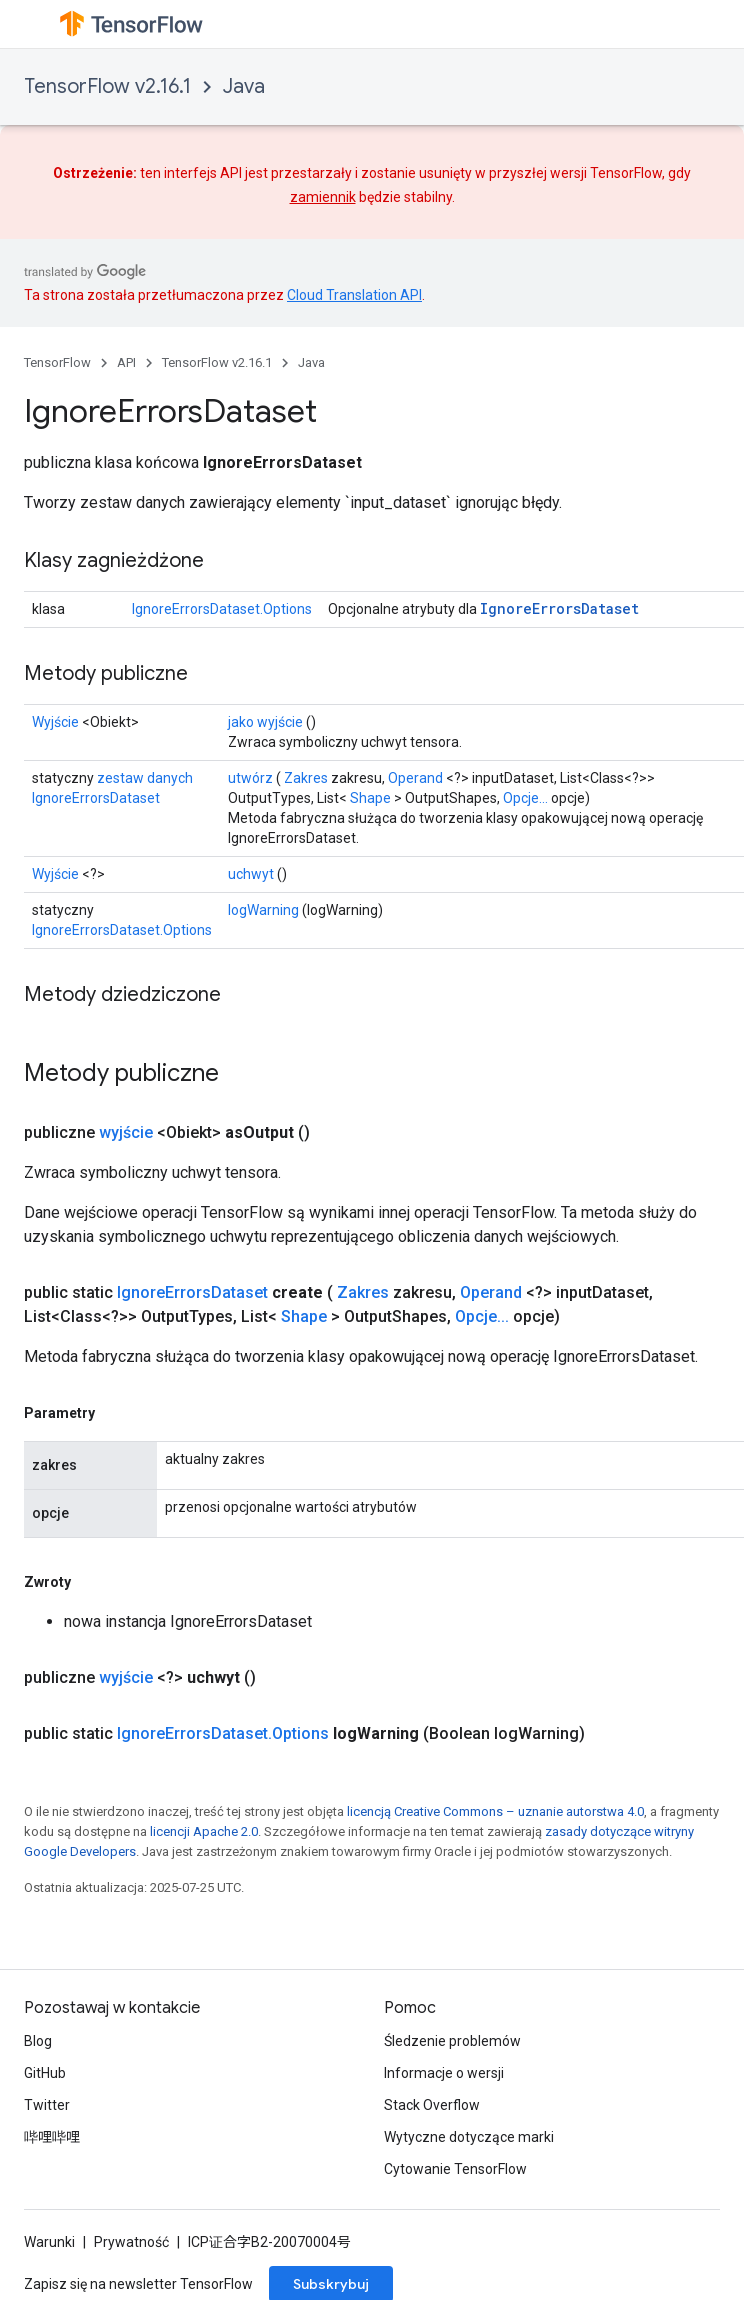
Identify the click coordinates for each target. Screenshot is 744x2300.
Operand (415, 778)
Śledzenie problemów (452, 2041)
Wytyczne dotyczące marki (469, 2137)
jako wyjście (265, 722)
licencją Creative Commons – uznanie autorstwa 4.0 (495, 1811)
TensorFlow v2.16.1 (107, 86)
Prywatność (131, 2242)
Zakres (306, 778)
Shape (370, 798)
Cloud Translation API (354, 295)
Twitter (47, 2105)
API (126, 362)
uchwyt (251, 874)
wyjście (126, 1132)
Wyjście (55, 722)
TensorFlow (57, 362)
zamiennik (323, 197)
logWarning (263, 910)
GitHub (45, 2073)
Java (244, 86)
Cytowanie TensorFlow (455, 2169)
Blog (38, 2041)
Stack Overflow (432, 2105)
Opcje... (525, 798)
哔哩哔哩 (52, 2137)
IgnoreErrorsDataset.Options (222, 609)
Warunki (49, 2242)
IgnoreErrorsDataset (559, 608)
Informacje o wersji (444, 2073)
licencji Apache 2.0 (204, 1831)
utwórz (250, 778)
